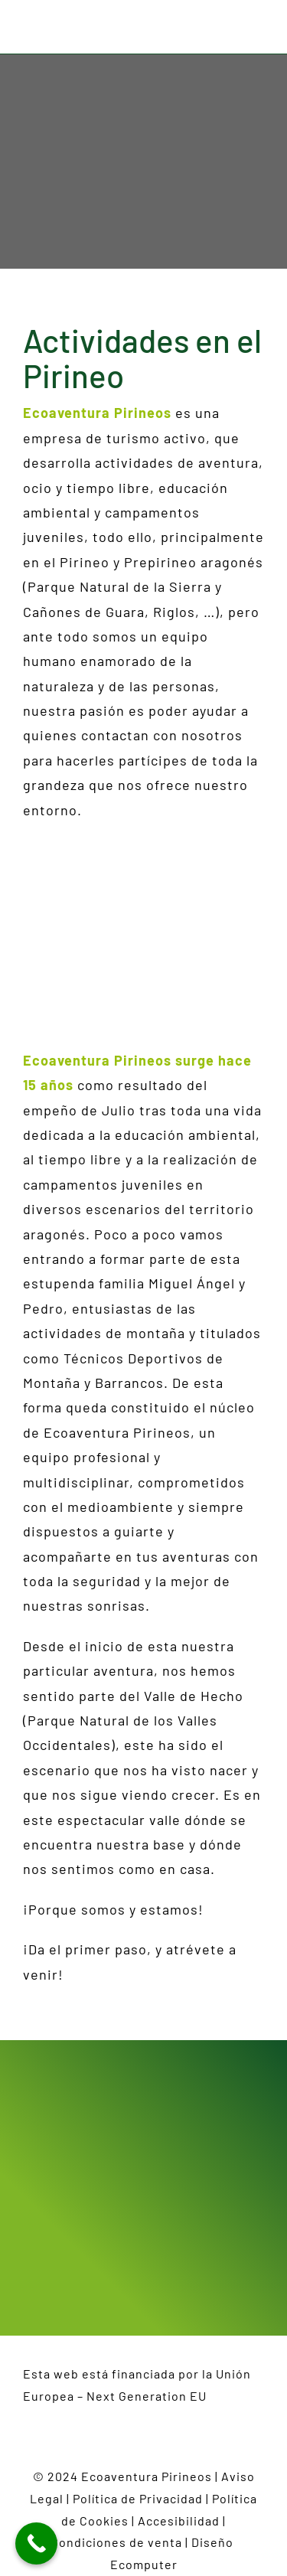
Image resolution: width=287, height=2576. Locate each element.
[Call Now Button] (36, 2543)
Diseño (214, 2542)
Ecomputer (144, 2564)
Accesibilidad (179, 2520)
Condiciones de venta (116, 2542)
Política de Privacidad (138, 2498)
